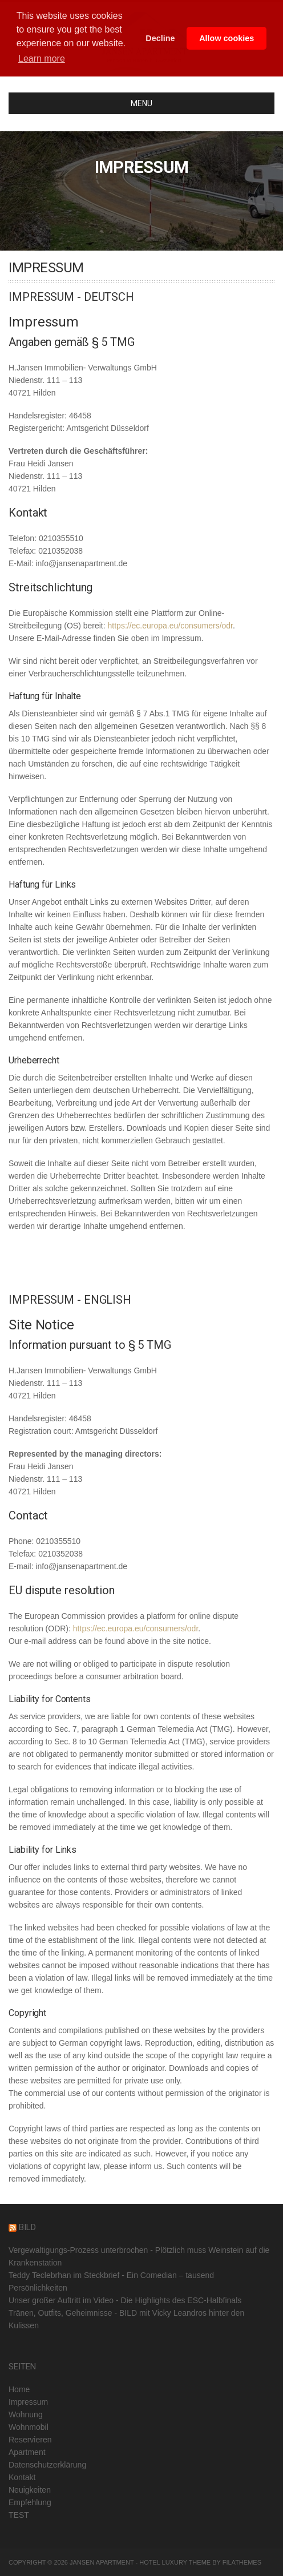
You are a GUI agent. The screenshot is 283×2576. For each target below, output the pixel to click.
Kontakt (22, 2477)
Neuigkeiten (30, 2489)
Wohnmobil (28, 2427)
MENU (85, 103)
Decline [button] (160, 38)
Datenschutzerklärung (47, 2464)
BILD (27, 2227)
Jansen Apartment (102, 2562)
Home (19, 2389)
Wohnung (26, 2414)
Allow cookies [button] (226, 38)
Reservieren (30, 2439)
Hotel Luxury (163, 2562)
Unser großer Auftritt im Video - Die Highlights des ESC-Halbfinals (125, 2300)
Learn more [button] (41, 58)
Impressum (28, 2401)
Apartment (27, 2452)
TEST (19, 2514)
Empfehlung (30, 2502)
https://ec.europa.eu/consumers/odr (170, 625)
